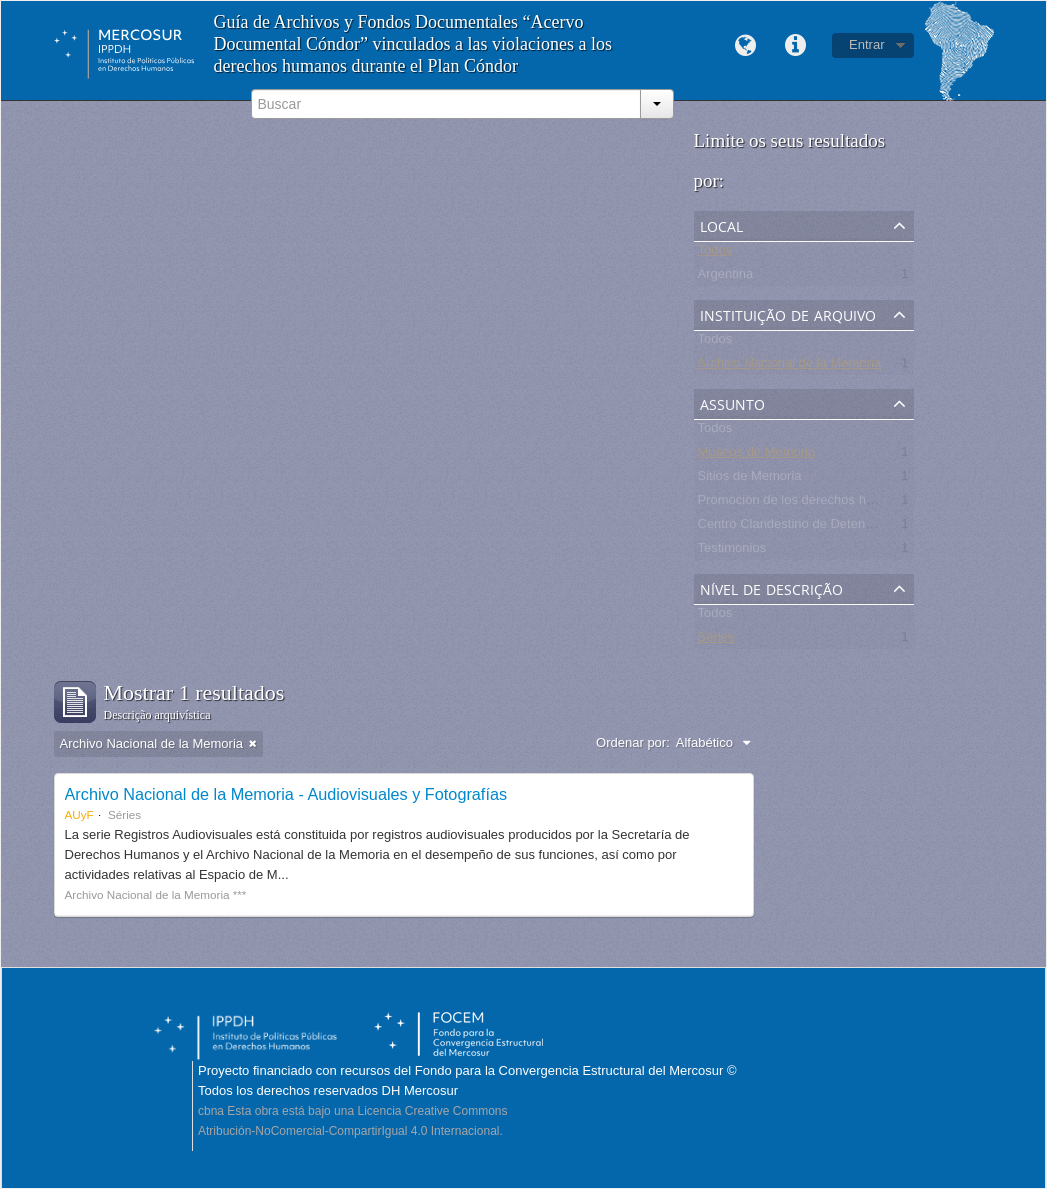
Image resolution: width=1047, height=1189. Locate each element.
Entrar (866, 44)
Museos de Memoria (757, 455)
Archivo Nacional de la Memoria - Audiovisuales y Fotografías (286, 794)
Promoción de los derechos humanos (805, 503)
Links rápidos (795, 46)
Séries (716, 640)
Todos (715, 253)
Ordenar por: (633, 742)
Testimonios (732, 551)
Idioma (745, 46)
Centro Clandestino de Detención (794, 527)
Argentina (726, 277)
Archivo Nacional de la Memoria (790, 366)
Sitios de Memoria (750, 479)
